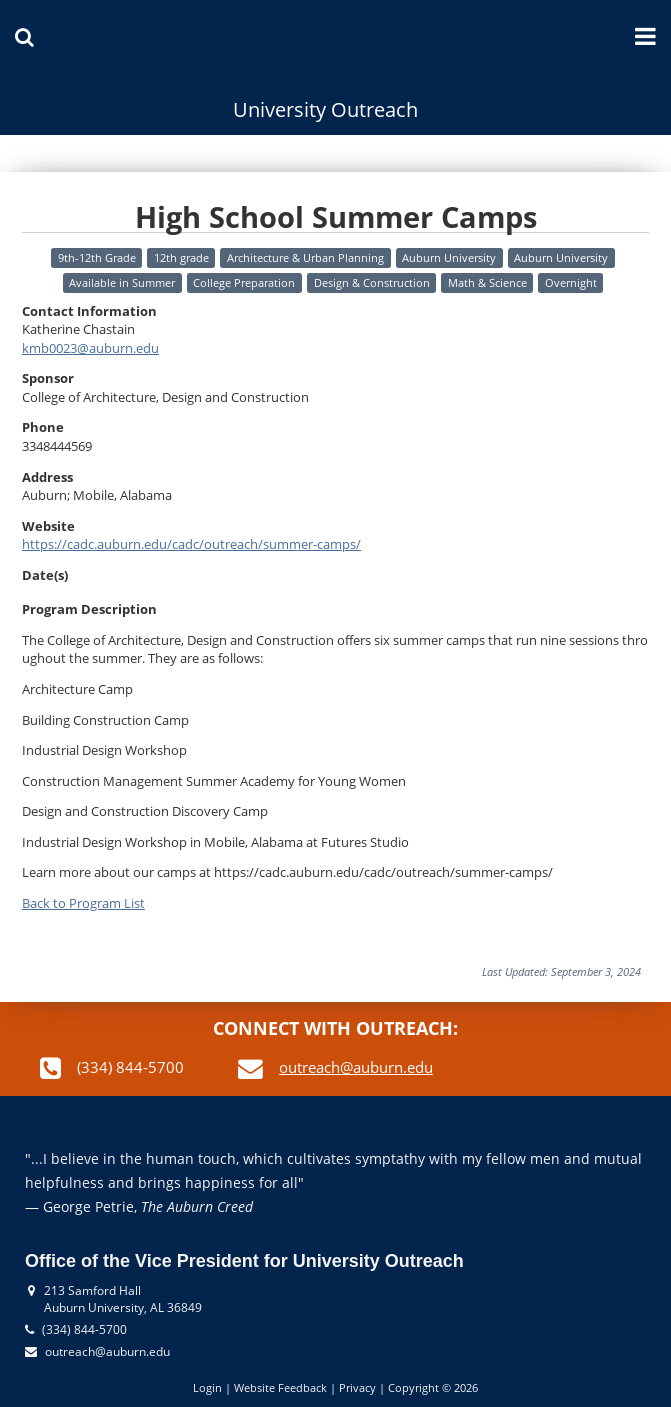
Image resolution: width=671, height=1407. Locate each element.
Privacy (357, 1387)
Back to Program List (83, 903)
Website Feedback (280, 1387)
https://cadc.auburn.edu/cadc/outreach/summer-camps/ (191, 544)
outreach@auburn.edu (356, 1067)
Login (207, 1387)
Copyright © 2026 (433, 1387)
